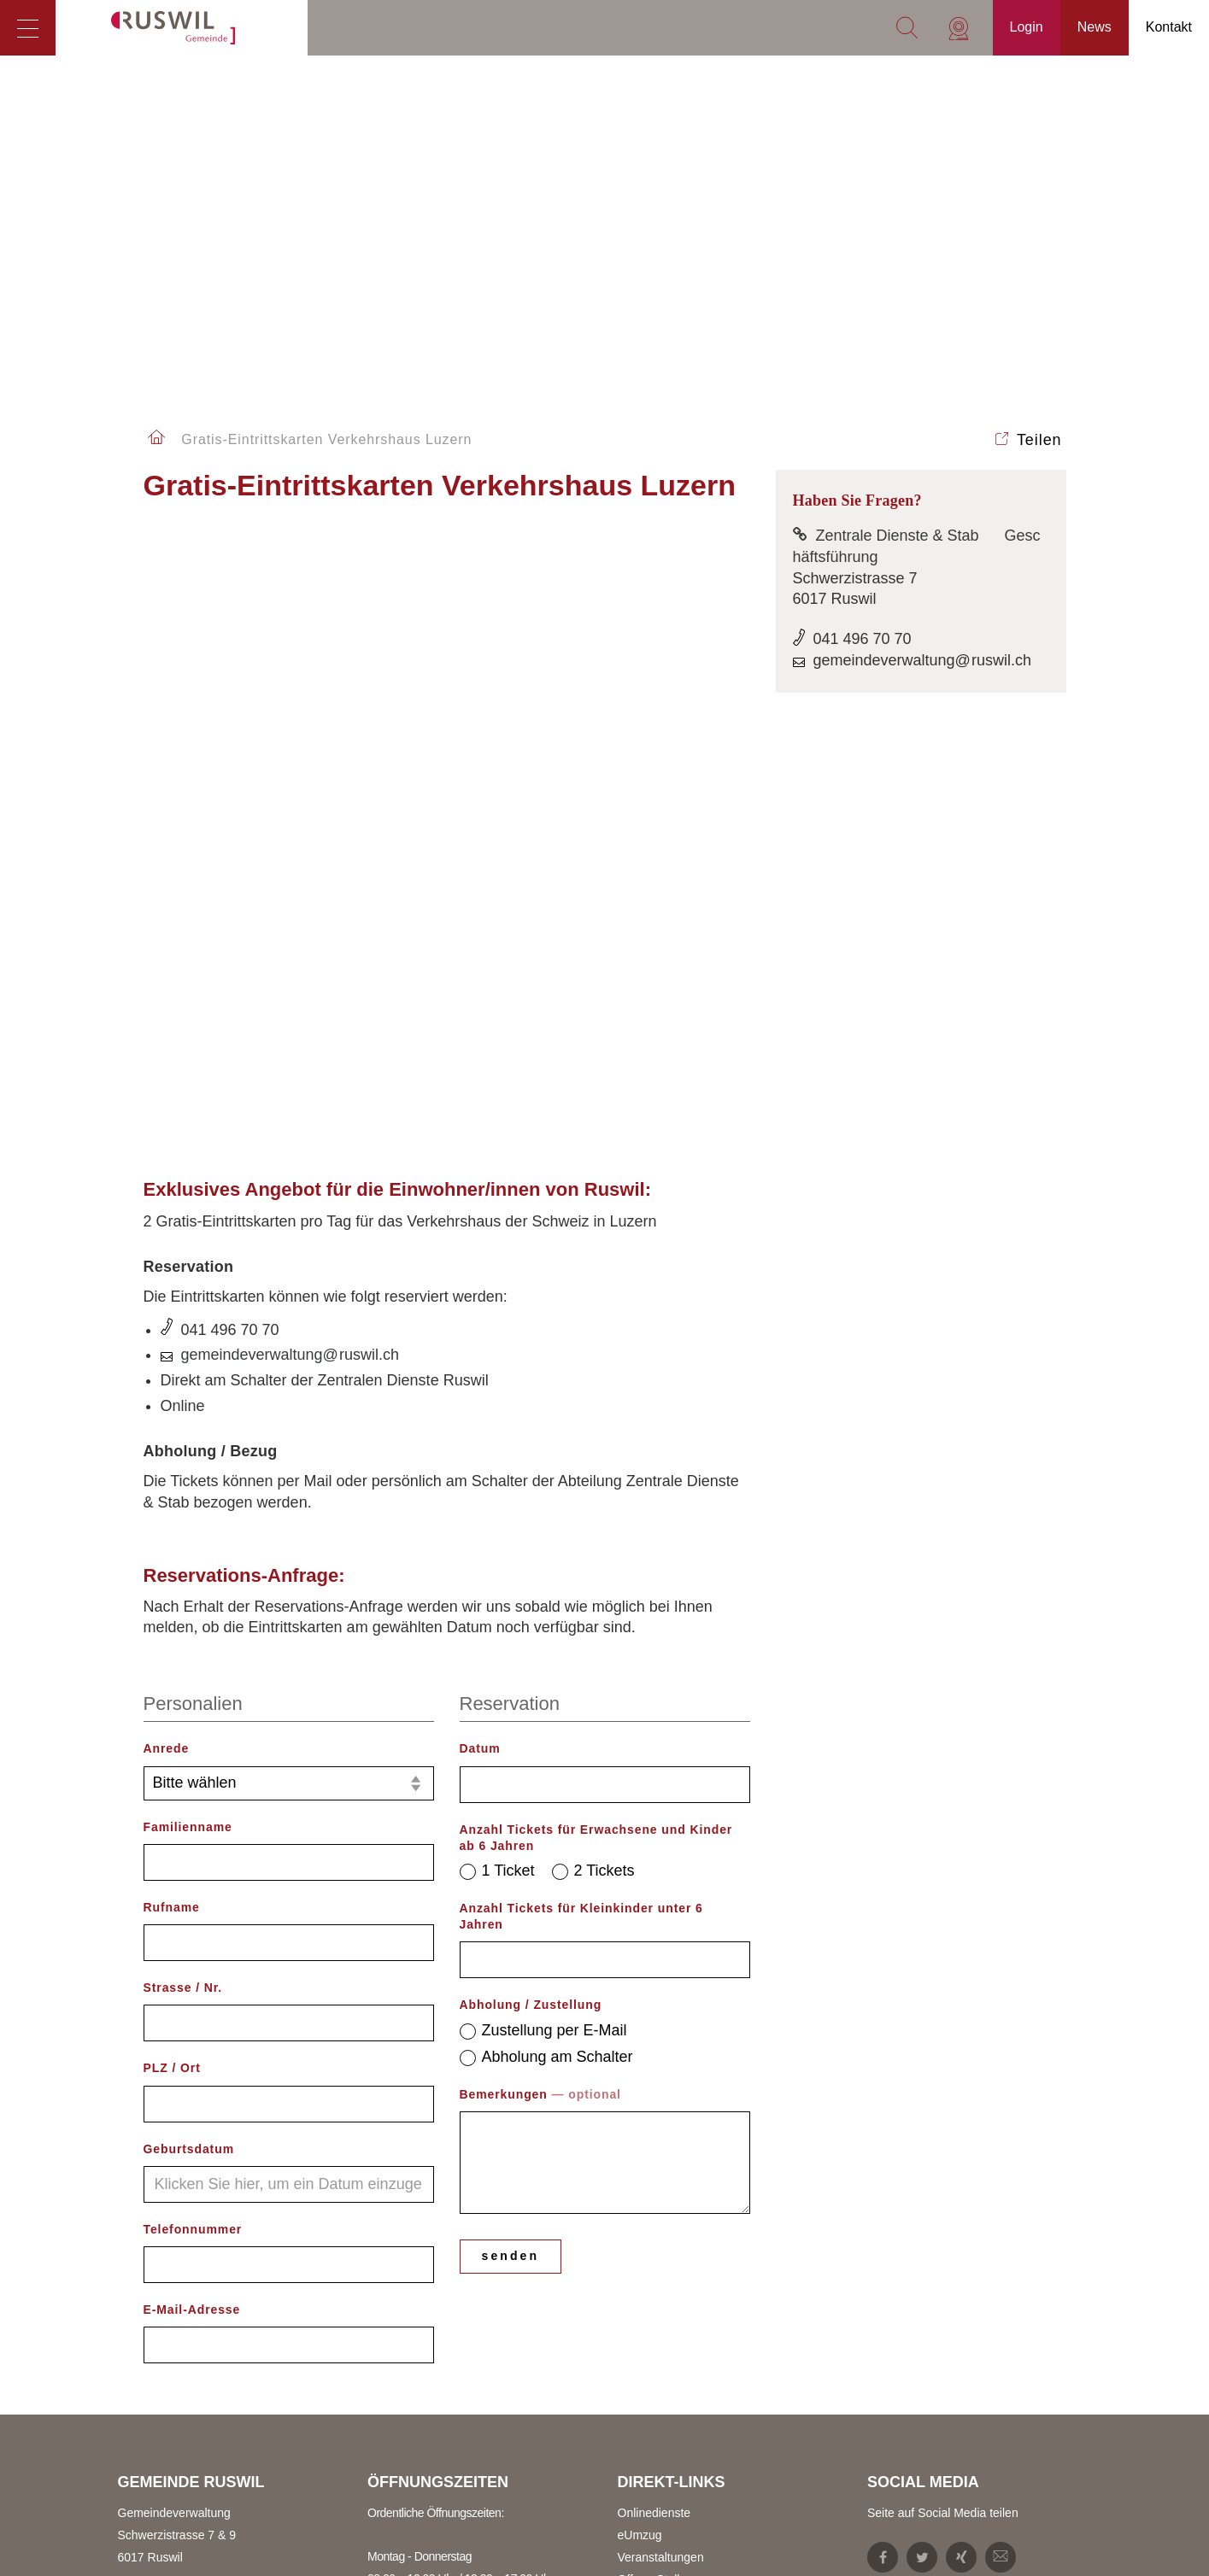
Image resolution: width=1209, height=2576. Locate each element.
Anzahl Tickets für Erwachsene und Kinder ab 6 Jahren (596, 1252)
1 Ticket (497, 1285)
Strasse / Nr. (183, 1402)
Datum (480, 1163)
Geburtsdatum (189, 1563)
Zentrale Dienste (162, 2400)
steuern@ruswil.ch (188, 2558)
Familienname (188, 1241)
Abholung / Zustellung (531, 1419)
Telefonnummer (193, 1644)
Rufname (172, 1322)
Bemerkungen (540, 1509)
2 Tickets (593, 1285)
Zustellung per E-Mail (543, 1444)
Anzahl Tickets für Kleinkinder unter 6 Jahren (581, 1331)
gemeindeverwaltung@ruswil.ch (290, 769)
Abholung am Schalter (546, 1471)
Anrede (167, 1163)
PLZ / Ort (172, 1483)
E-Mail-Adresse (192, 1724)
